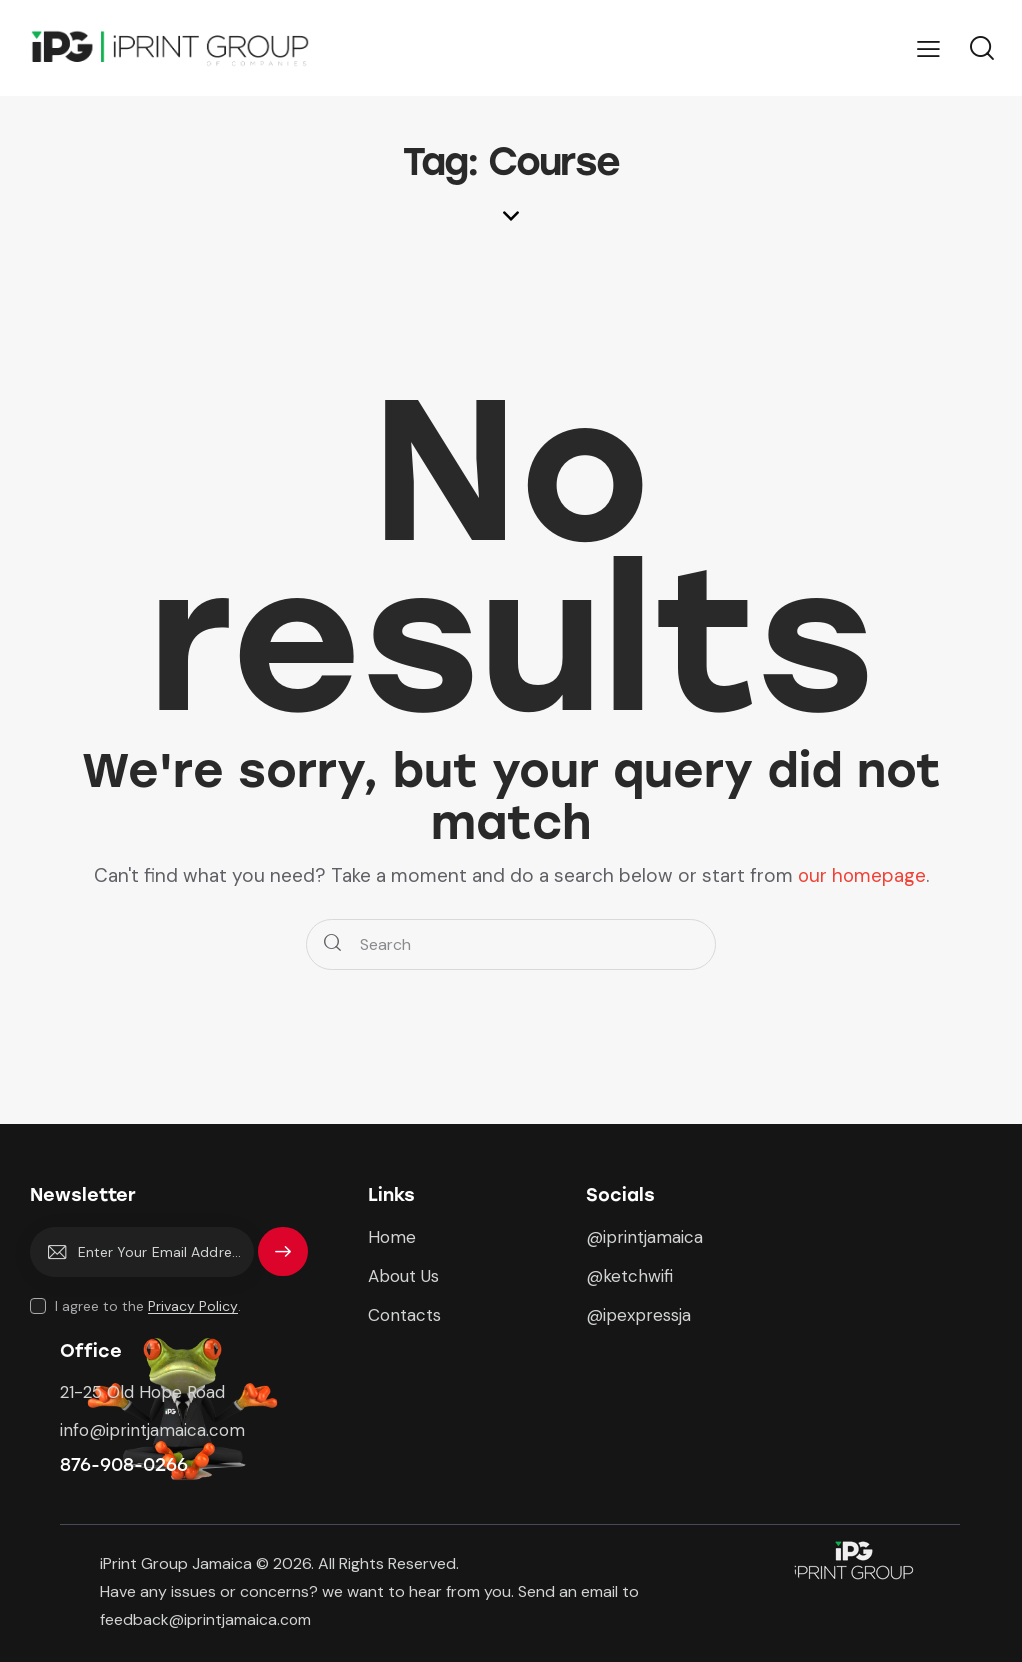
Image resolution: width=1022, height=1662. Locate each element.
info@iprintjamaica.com (152, 1430)
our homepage (862, 875)
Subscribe (283, 1261)
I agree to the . (148, 1306)
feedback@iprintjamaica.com (208, 1619)
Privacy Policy (193, 1306)
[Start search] (332, 944)
